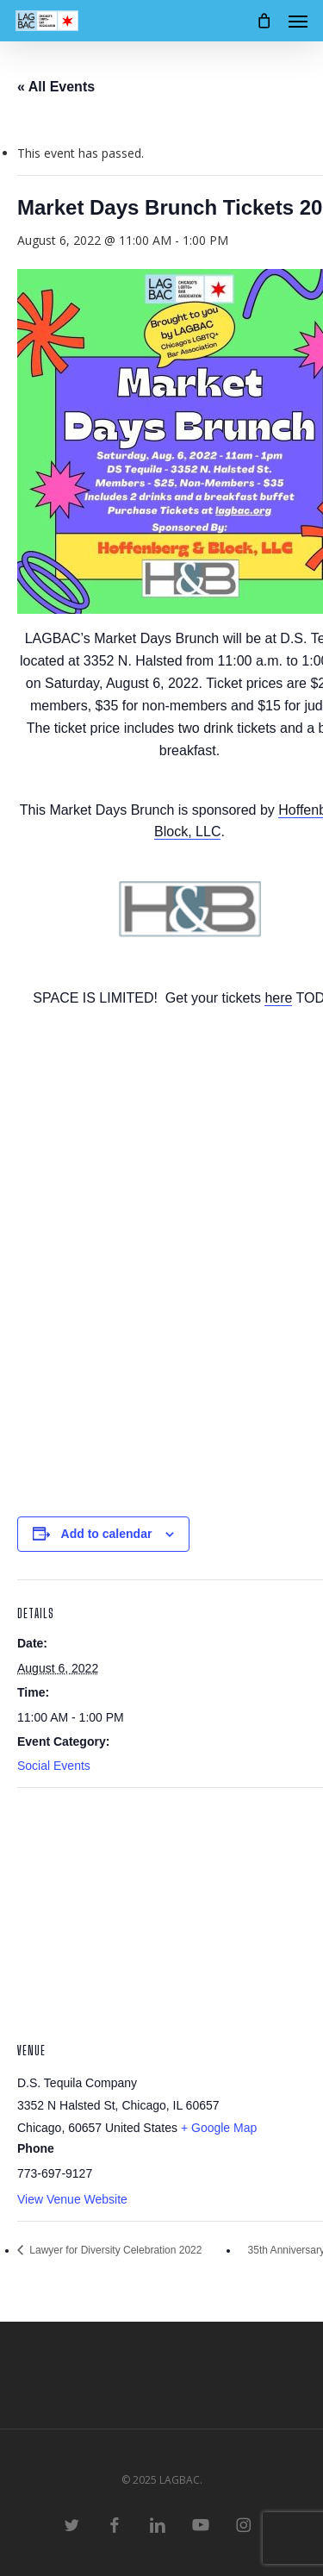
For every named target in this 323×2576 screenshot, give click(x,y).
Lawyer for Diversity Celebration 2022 (114, 2250)
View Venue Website (72, 2199)
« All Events (56, 86)
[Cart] (263, 20)
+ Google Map (219, 2128)
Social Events (53, 1766)
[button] (298, 20)
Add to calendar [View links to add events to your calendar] (106, 1534)
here (278, 998)
